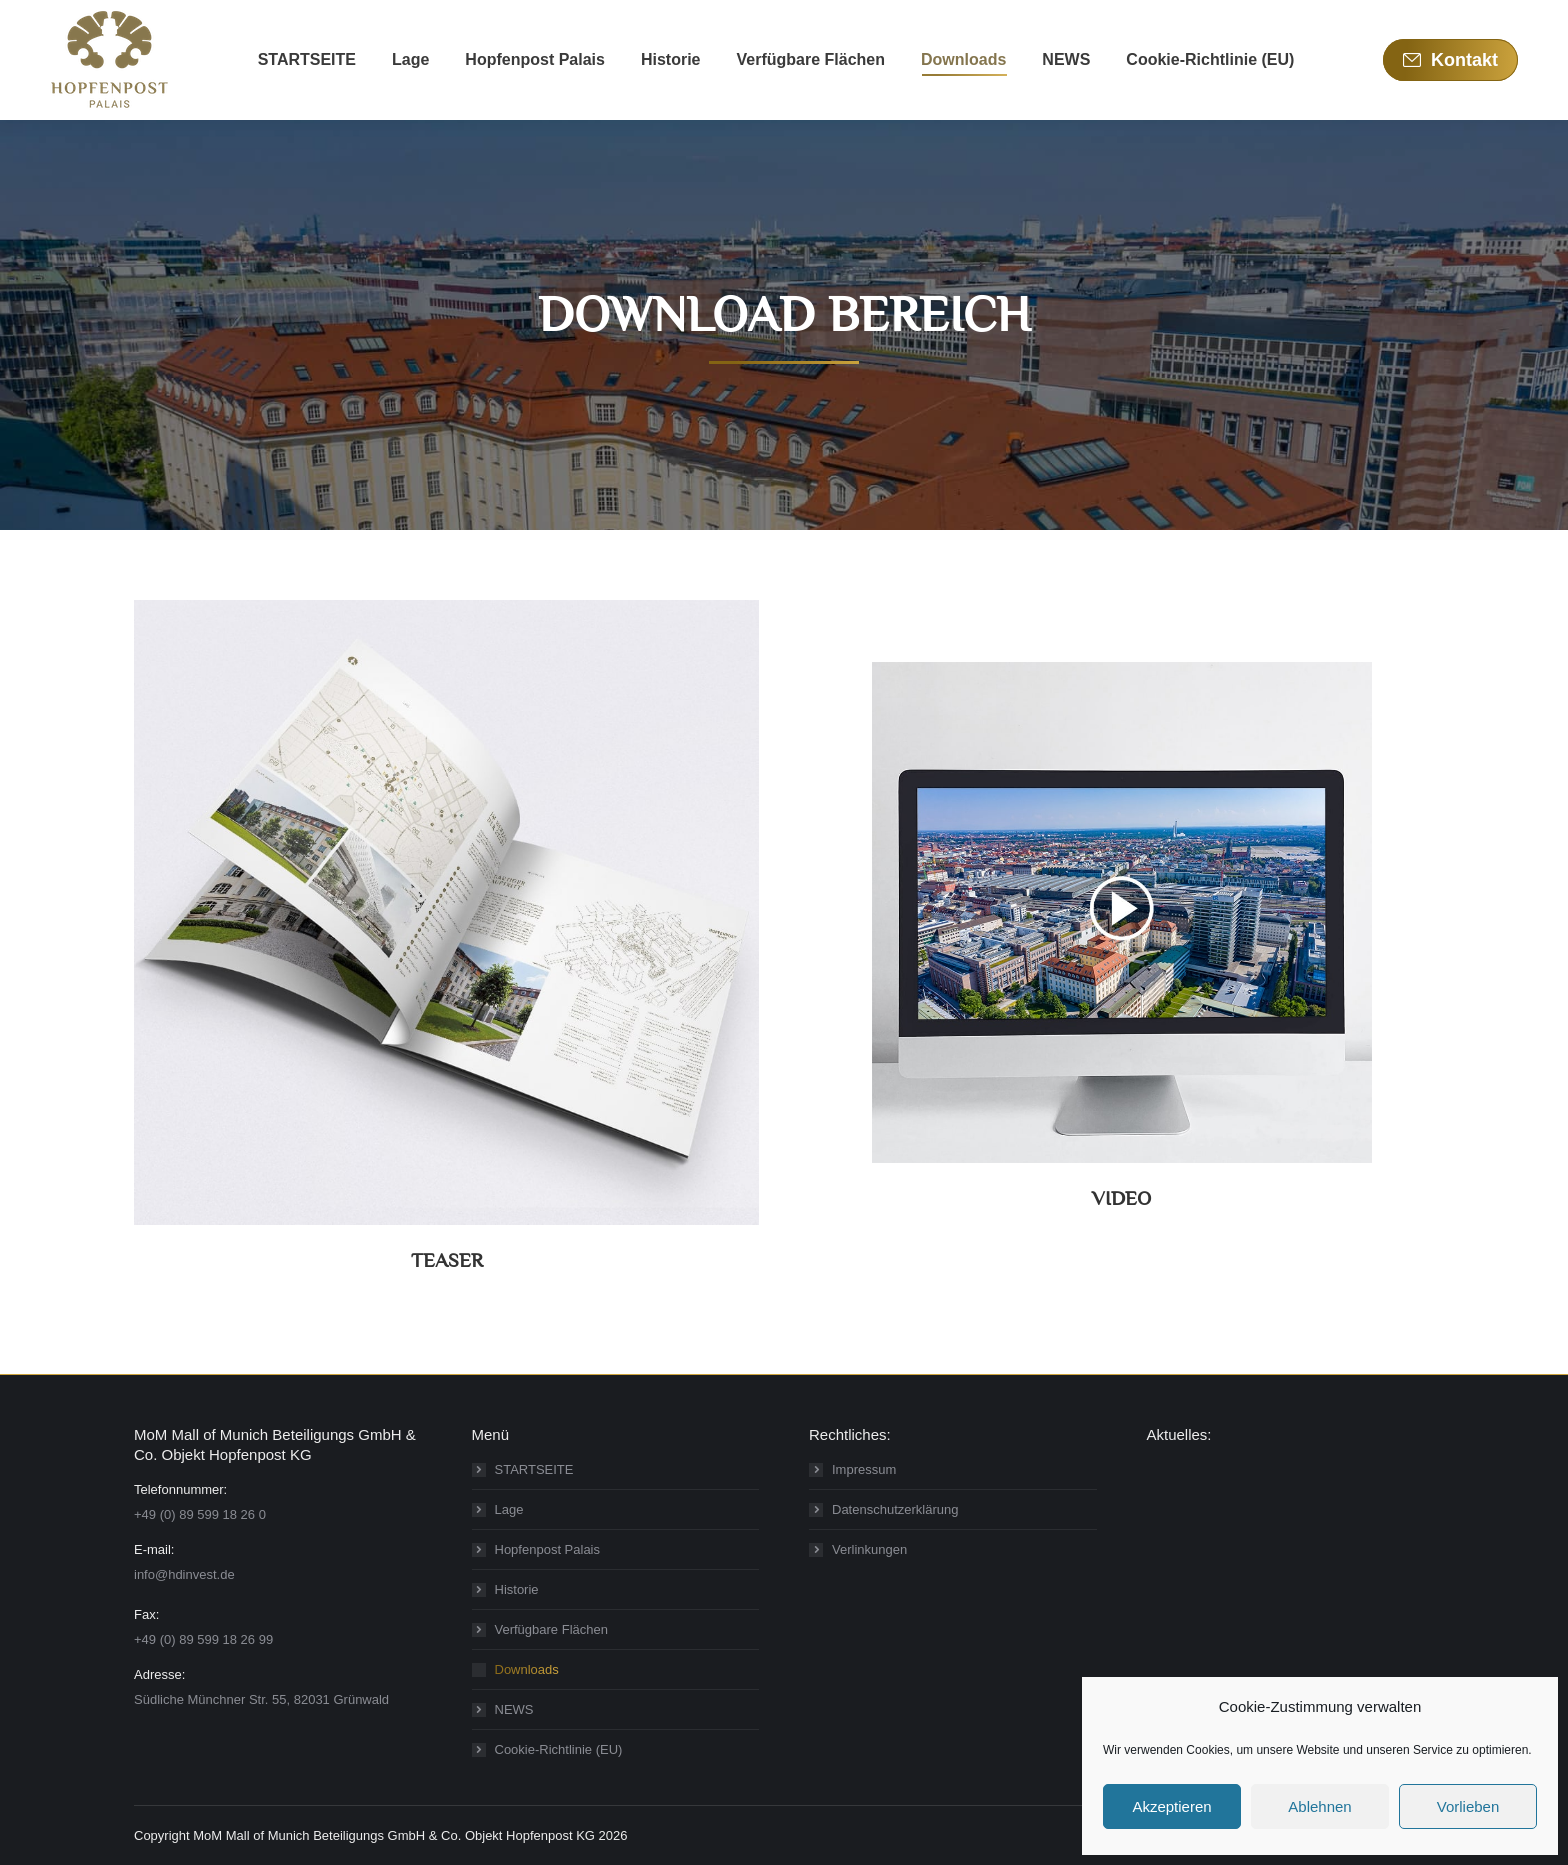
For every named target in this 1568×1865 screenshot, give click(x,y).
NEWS (514, 1709)
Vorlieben (1468, 1806)
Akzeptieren (1171, 1806)
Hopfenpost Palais (548, 1549)
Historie (517, 1589)
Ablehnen (1319, 1806)
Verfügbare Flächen (551, 1629)
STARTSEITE (534, 1469)
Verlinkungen (869, 1549)
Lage (509, 1509)
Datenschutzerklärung (895, 1509)
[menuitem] (307, 60)
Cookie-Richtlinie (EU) (559, 1749)
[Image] (446, 912)
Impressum (864, 1469)
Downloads (527, 1669)
